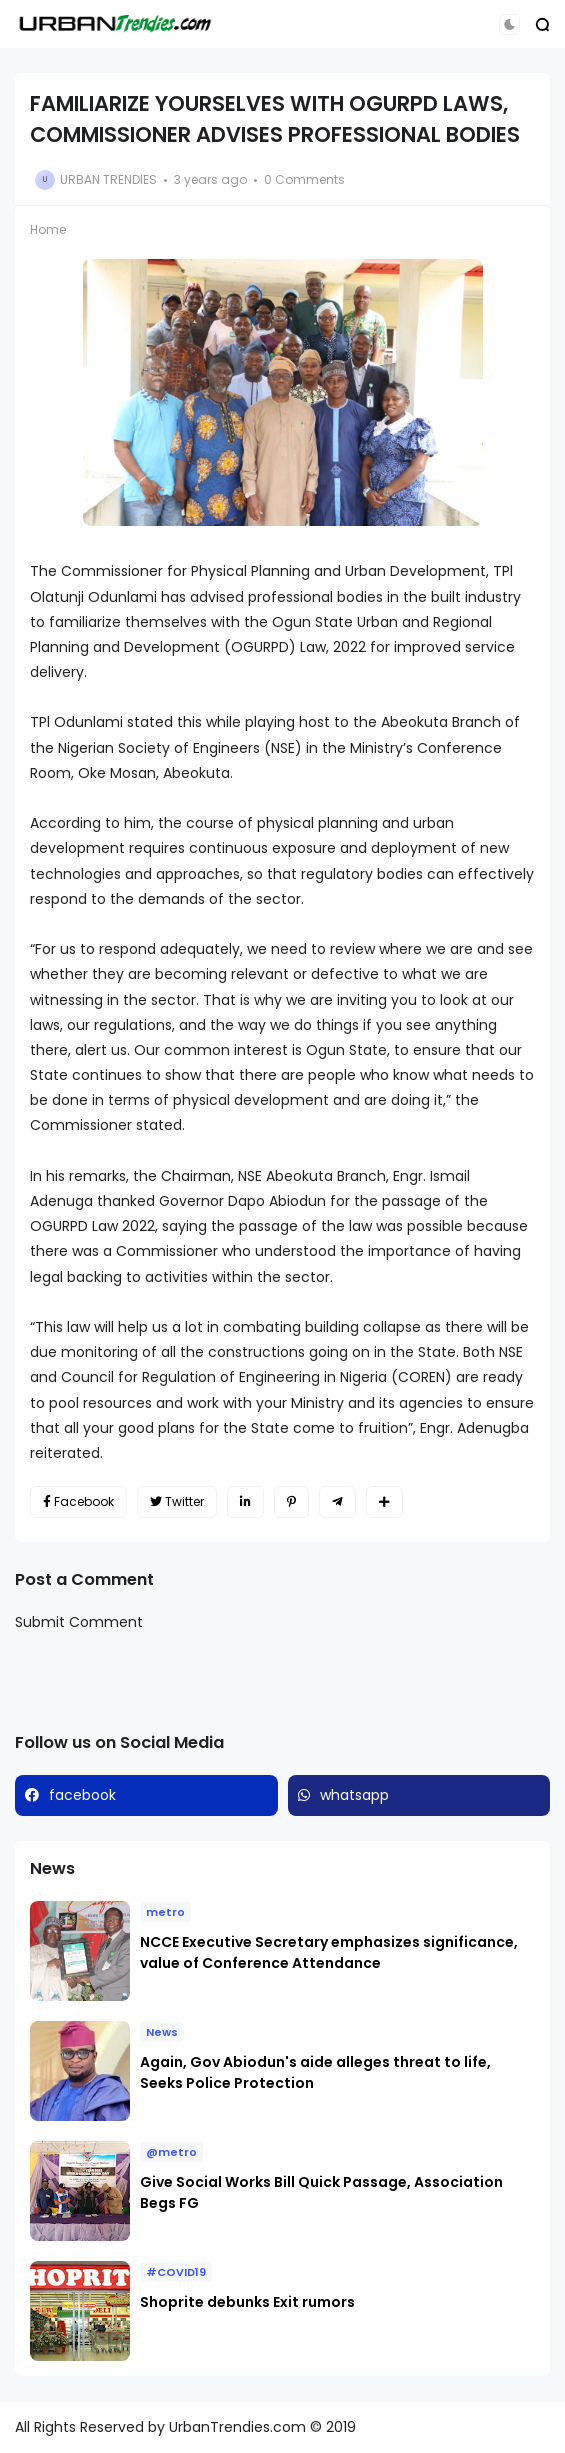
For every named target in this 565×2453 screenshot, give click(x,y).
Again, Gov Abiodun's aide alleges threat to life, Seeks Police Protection (315, 2072)
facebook (82, 1795)
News (162, 2032)
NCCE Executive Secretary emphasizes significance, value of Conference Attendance (329, 1952)
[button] (509, 24)
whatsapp (354, 1795)
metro (165, 1912)
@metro (171, 2152)
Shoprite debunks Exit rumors (247, 2302)
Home (48, 229)
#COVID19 (176, 2272)
